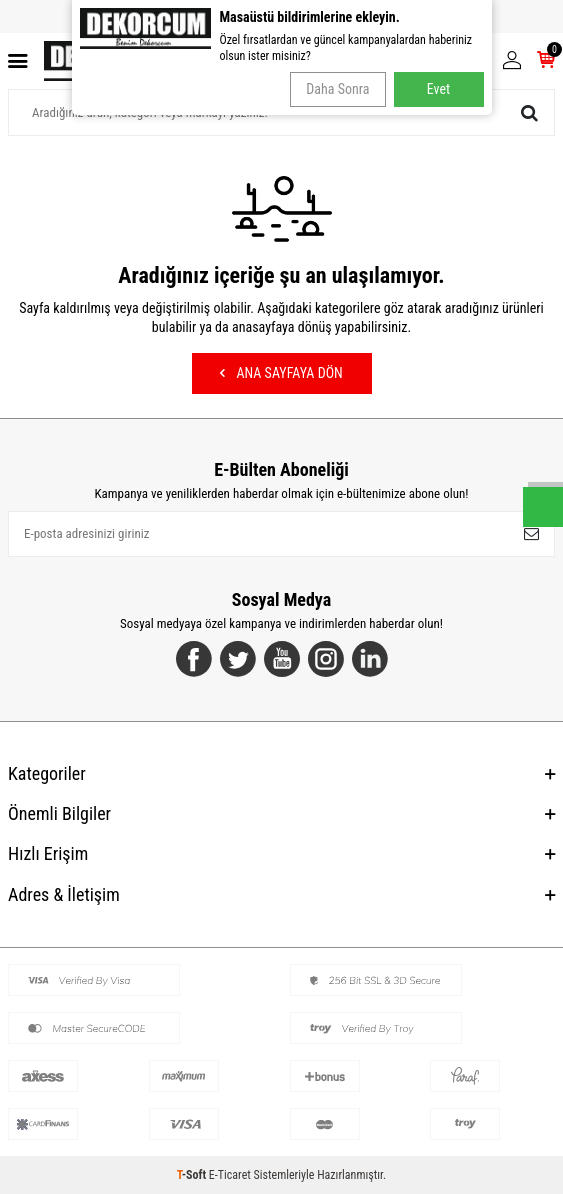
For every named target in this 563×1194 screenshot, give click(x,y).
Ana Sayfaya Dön (281, 373)
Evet (438, 89)
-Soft (193, 1175)
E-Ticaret (230, 1175)
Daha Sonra (337, 89)
